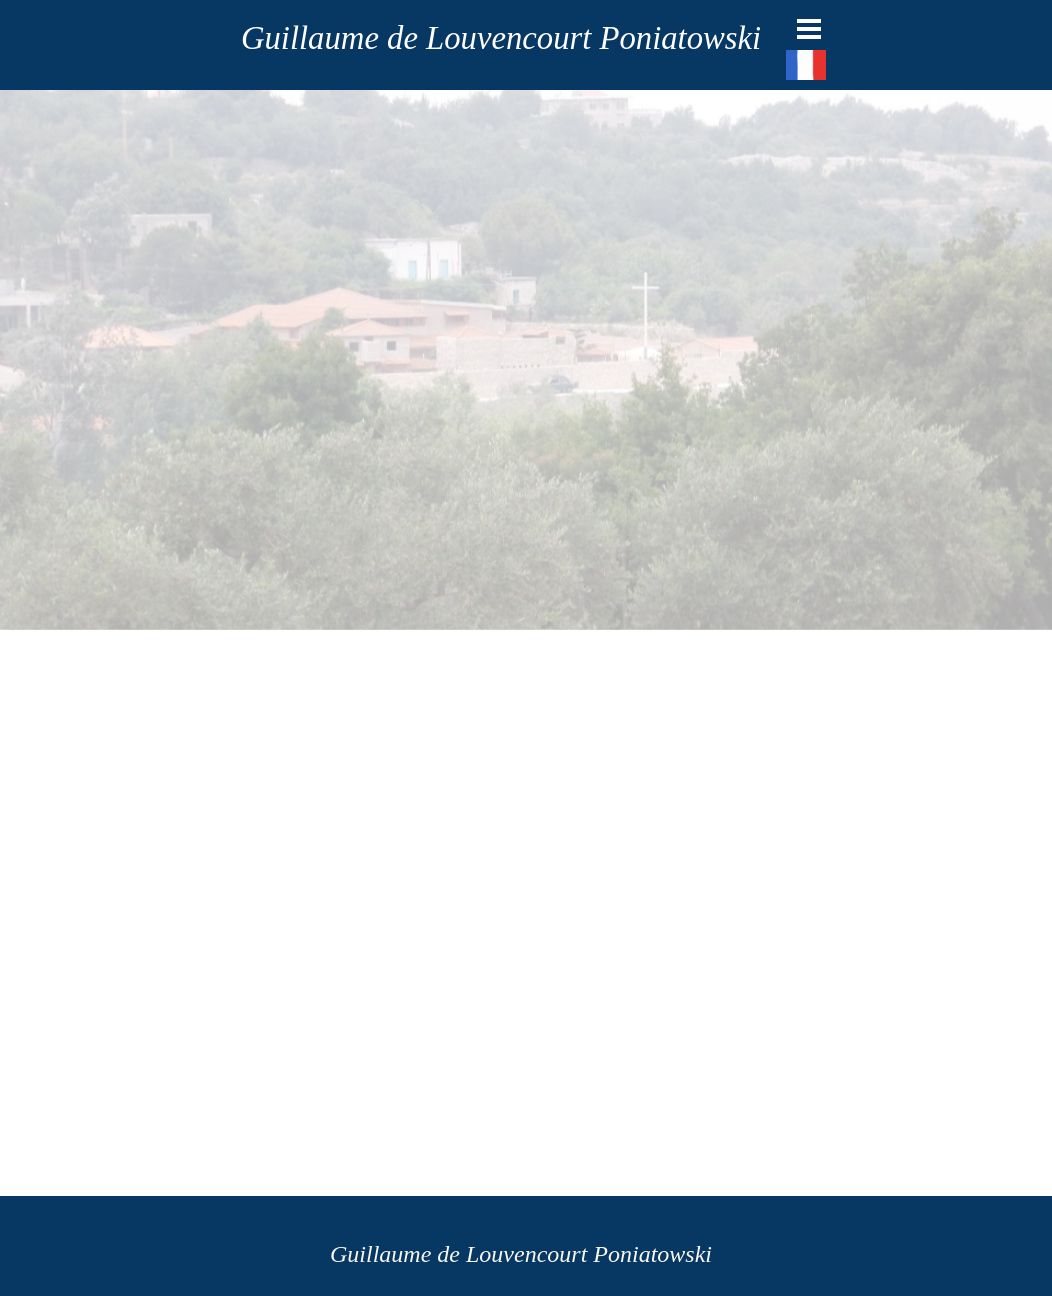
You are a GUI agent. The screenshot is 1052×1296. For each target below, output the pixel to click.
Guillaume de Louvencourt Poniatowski (501, 38)
